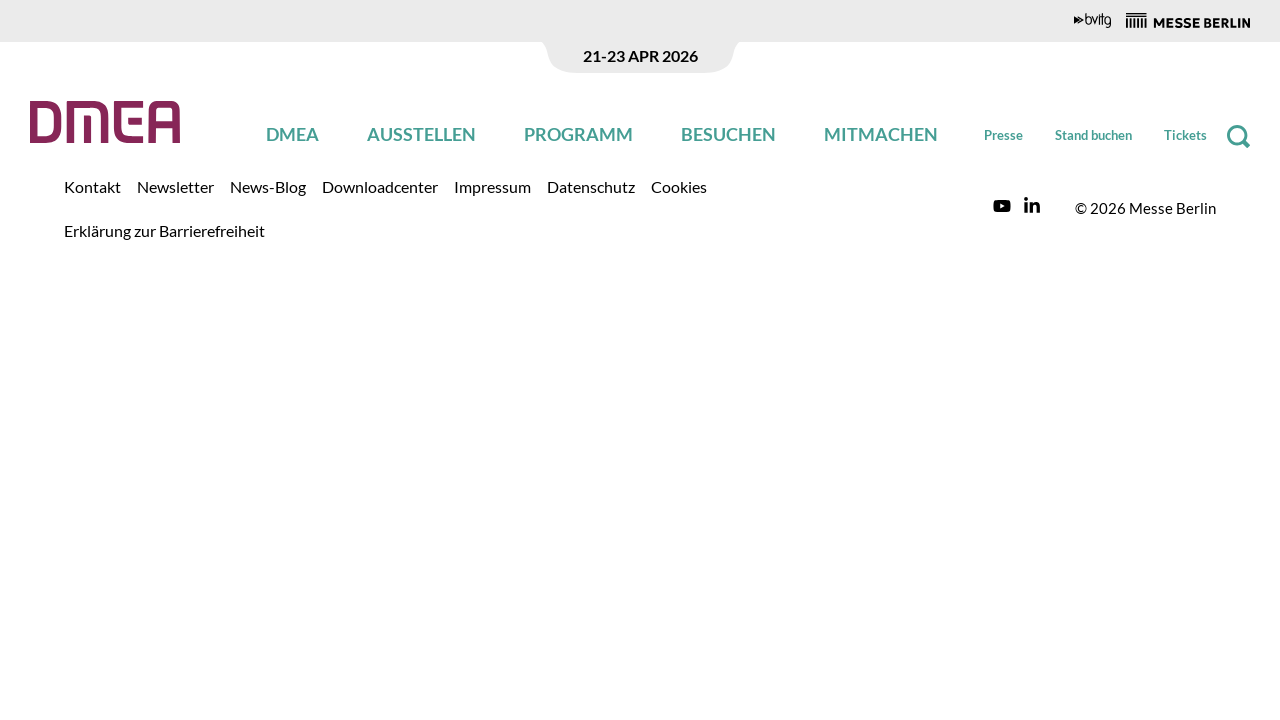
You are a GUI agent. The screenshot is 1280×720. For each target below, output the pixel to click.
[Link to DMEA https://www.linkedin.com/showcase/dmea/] (1032, 208)
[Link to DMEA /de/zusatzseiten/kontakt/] (92, 186)
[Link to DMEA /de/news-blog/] (268, 186)
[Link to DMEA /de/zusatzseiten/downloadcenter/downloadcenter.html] (380, 186)
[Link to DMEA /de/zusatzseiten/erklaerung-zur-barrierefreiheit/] (164, 230)
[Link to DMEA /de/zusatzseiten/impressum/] (492, 186)
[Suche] (1238, 136)
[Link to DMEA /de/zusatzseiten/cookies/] (679, 186)
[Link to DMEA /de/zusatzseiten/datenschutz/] (591, 186)
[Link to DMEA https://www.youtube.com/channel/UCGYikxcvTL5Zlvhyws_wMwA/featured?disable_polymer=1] (1002, 208)
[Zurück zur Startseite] (105, 122)
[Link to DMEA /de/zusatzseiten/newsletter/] (175, 186)
